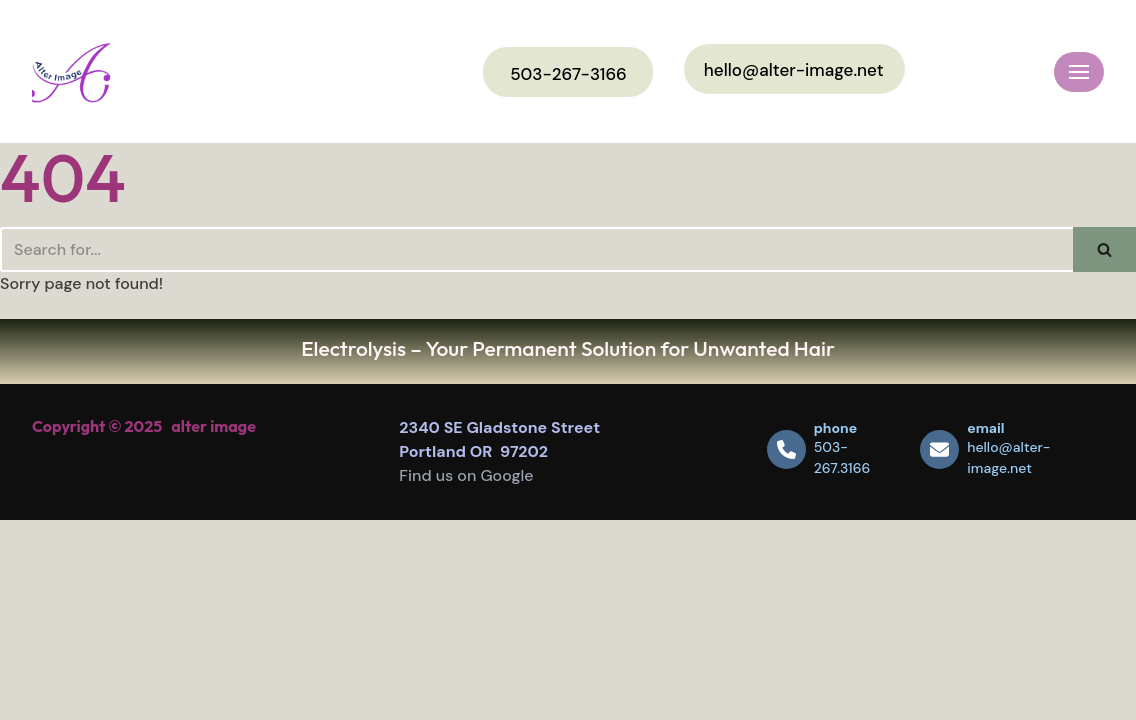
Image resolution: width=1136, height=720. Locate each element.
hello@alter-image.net (794, 70)
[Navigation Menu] (1079, 72)
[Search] (536, 249)
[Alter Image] (71, 71)
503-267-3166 (568, 74)
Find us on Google (466, 475)
